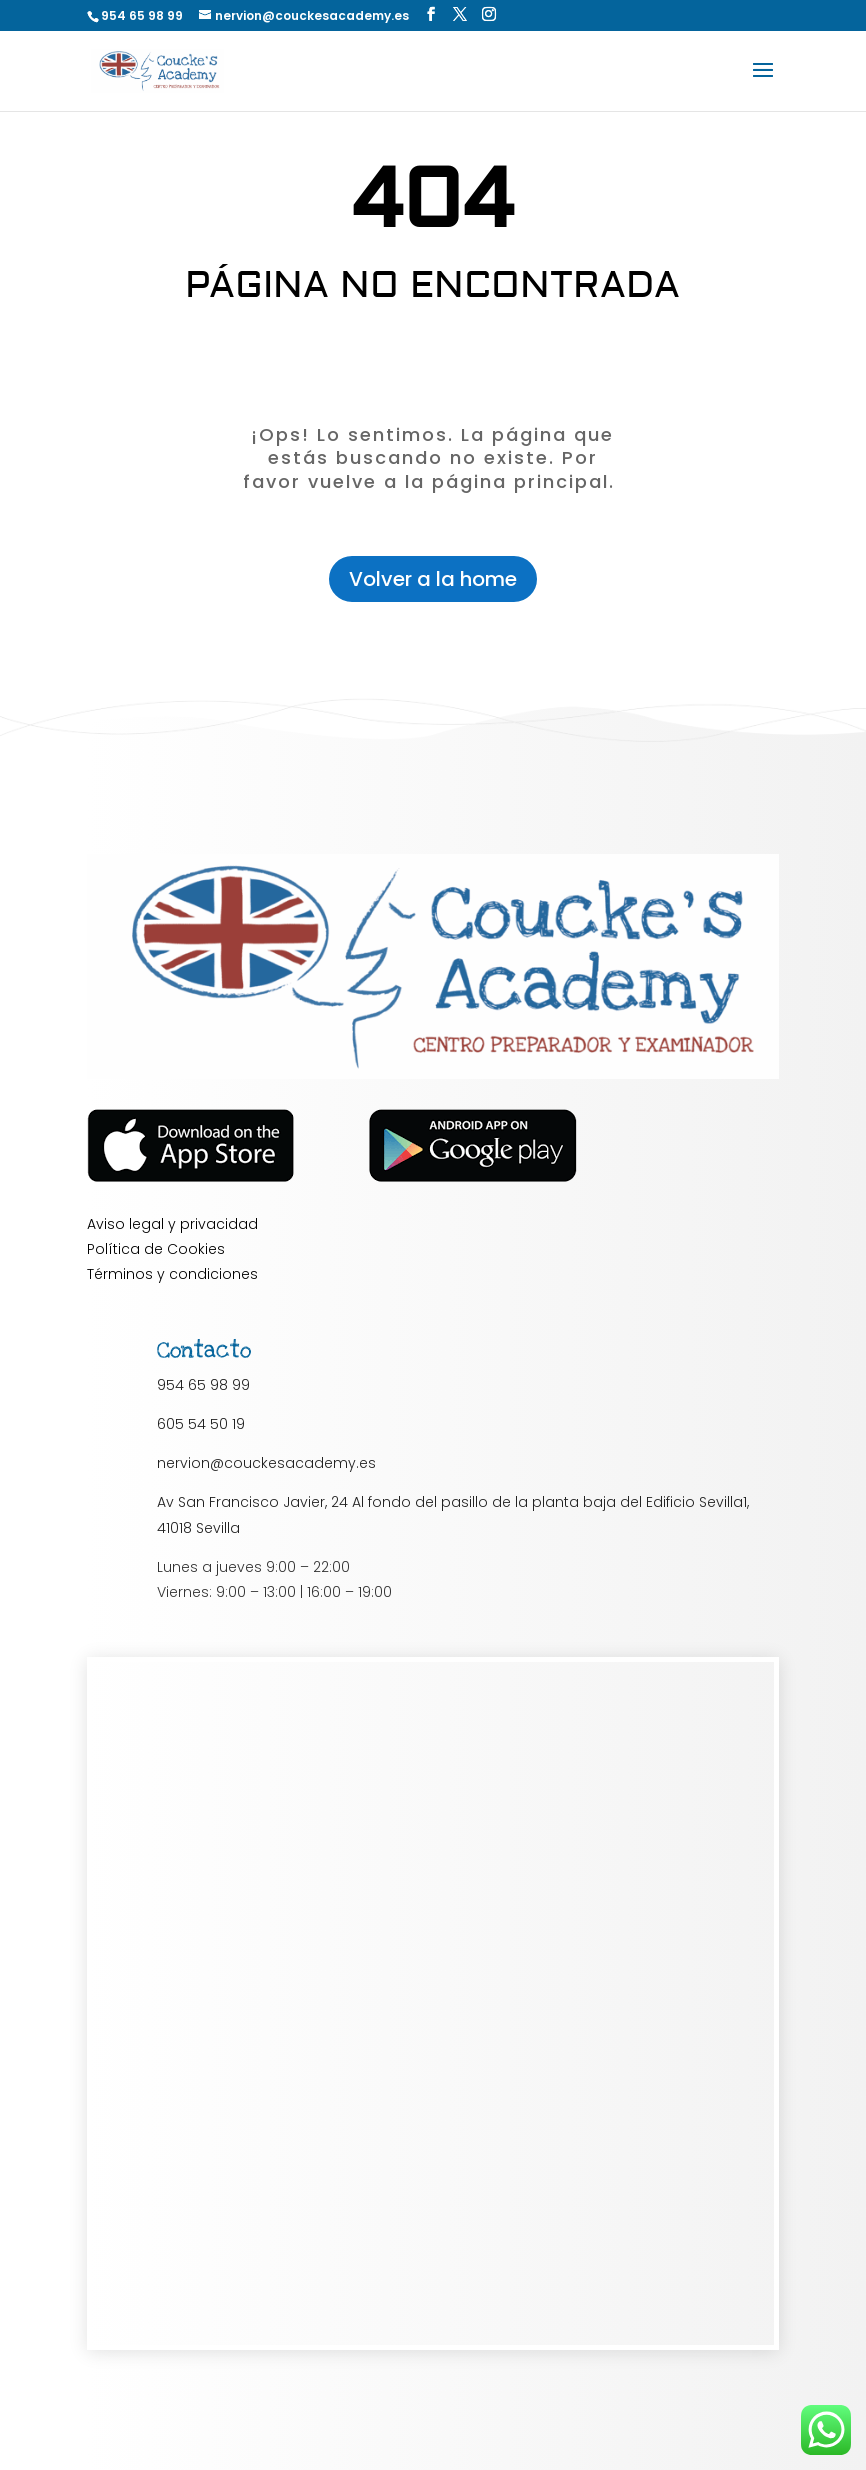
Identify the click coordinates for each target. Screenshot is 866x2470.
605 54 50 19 (201, 1424)
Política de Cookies (156, 1249)
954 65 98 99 (203, 1385)
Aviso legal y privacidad (172, 1224)
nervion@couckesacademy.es (266, 1463)
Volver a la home (433, 579)
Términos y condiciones (172, 1274)
